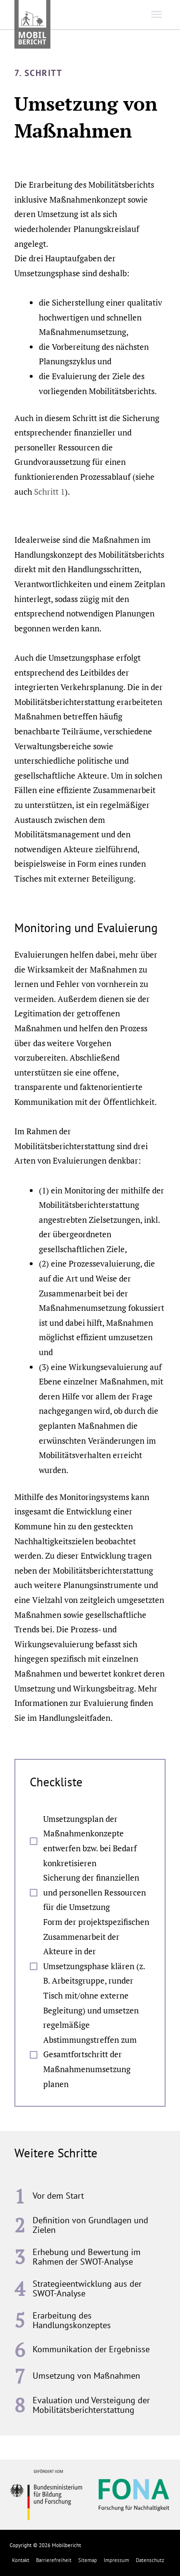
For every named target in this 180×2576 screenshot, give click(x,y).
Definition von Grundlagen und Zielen (90, 2225)
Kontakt (20, 2560)
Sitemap (87, 2560)
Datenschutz (150, 2560)
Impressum (116, 2560)
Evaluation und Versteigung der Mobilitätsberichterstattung (91, 2405)
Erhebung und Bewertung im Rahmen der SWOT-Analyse (87, 2256)
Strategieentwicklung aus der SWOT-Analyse (87, 2288)
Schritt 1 (49, 491)
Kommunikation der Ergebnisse (91, 2349)
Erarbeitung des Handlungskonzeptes (72, 2320)
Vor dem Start (58, 2195)
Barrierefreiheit (54, 2560)
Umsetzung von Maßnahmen (86, 2375)
